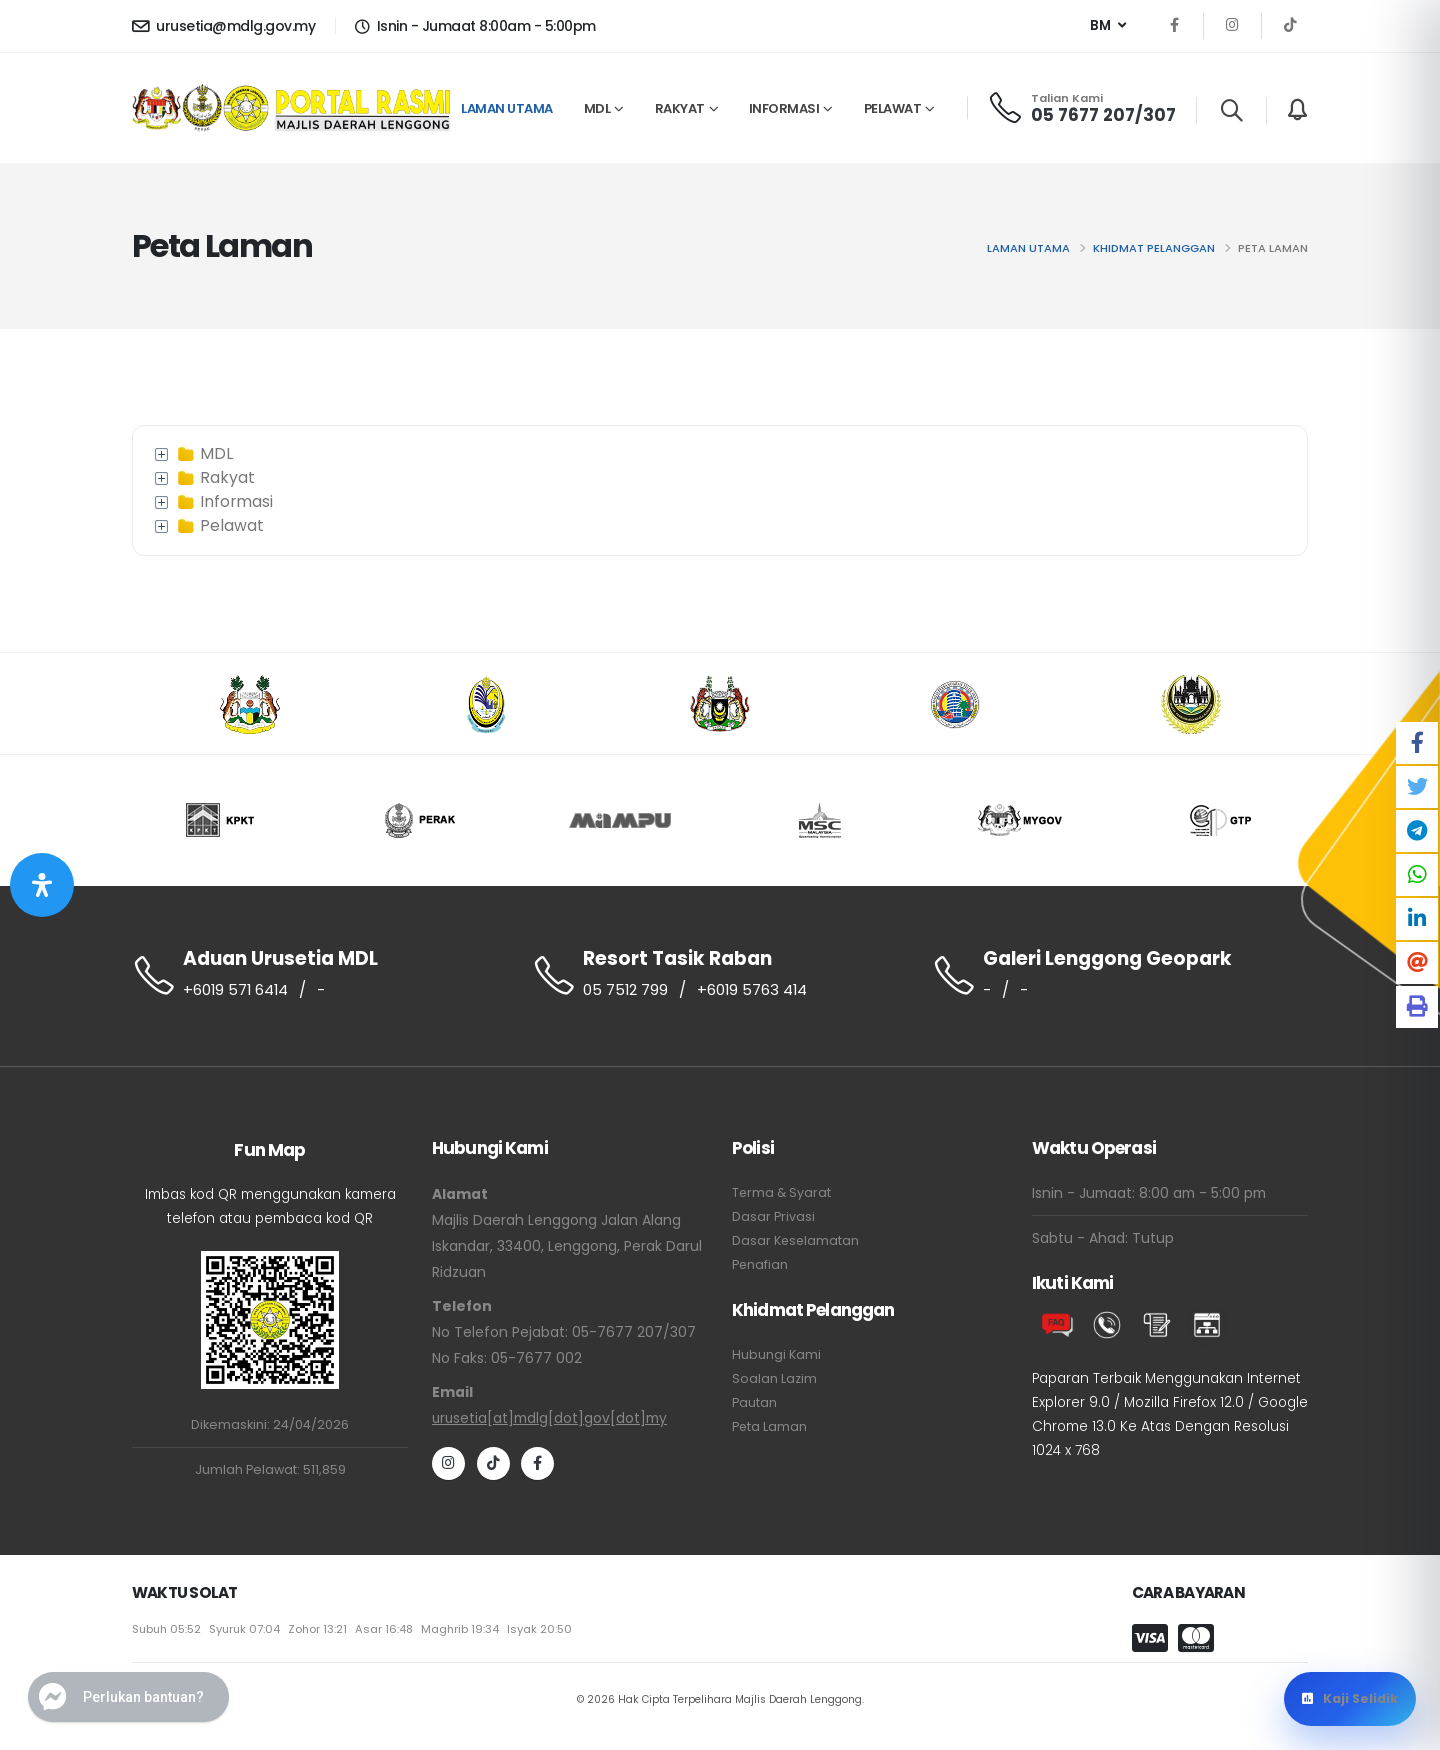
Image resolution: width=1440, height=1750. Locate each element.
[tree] (720, 490)
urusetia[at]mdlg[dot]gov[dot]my (550, 1419)
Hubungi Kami (776, 1355)
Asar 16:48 (390, 1634)
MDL (597, 108)
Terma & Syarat (782, 1193)
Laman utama (1028, 248)
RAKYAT (680, 108)
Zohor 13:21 (323, 1634)
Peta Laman (770, 1427)
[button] (1108, 26)
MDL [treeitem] (203, 454)
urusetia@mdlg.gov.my (223, 26)
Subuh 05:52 (168, 1634)
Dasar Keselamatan (796, 1241)
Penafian (760, 1265)
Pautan (754, 1403)
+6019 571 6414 (237, 989)
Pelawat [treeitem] (219, 526)
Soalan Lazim (774, 1379)
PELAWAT (893, 108)
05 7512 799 (626, 989)
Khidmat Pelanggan (1154, 248)
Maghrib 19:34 (467, 1634)
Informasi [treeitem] (223, 502)
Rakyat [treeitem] (214, 478)
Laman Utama (507, 108)
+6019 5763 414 (754, 989)
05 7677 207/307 (1103, 115)
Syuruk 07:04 (248, 1634)
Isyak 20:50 (547, 1634)
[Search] (1231, 111)
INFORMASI (784, 108)
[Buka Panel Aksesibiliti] (42, 885)
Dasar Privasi (773, 1217)
